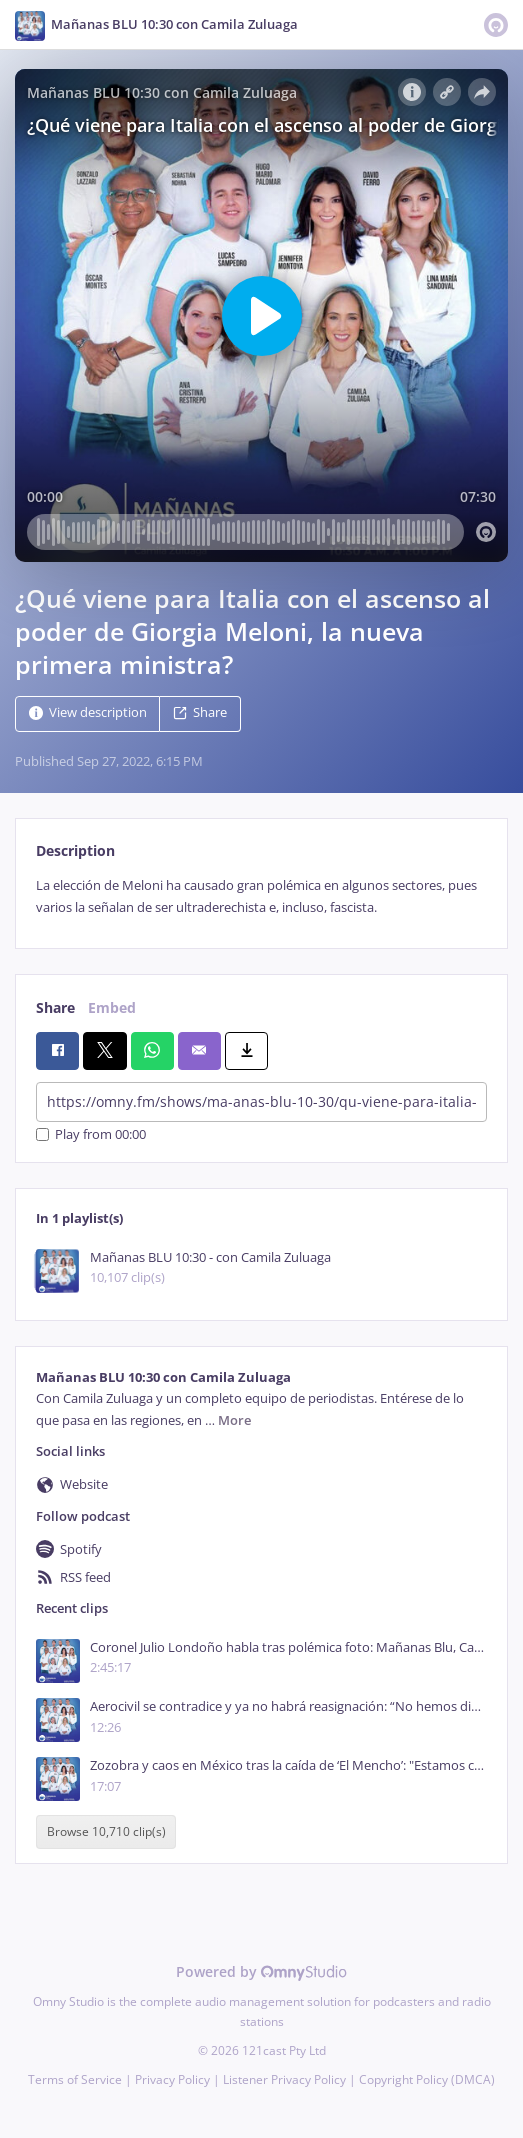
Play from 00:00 (91, 1134)
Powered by (261, 1971)
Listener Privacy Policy (284, 2079)
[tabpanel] (261, 896)
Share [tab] (55, 1007)
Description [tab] (75, 850)
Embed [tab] (112, 1007)
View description (88, 713)
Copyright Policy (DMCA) (427, 2079)
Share (200, 713)
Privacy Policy (172, 2079)
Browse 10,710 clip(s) (106, 1832)
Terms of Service (75, 2079)
